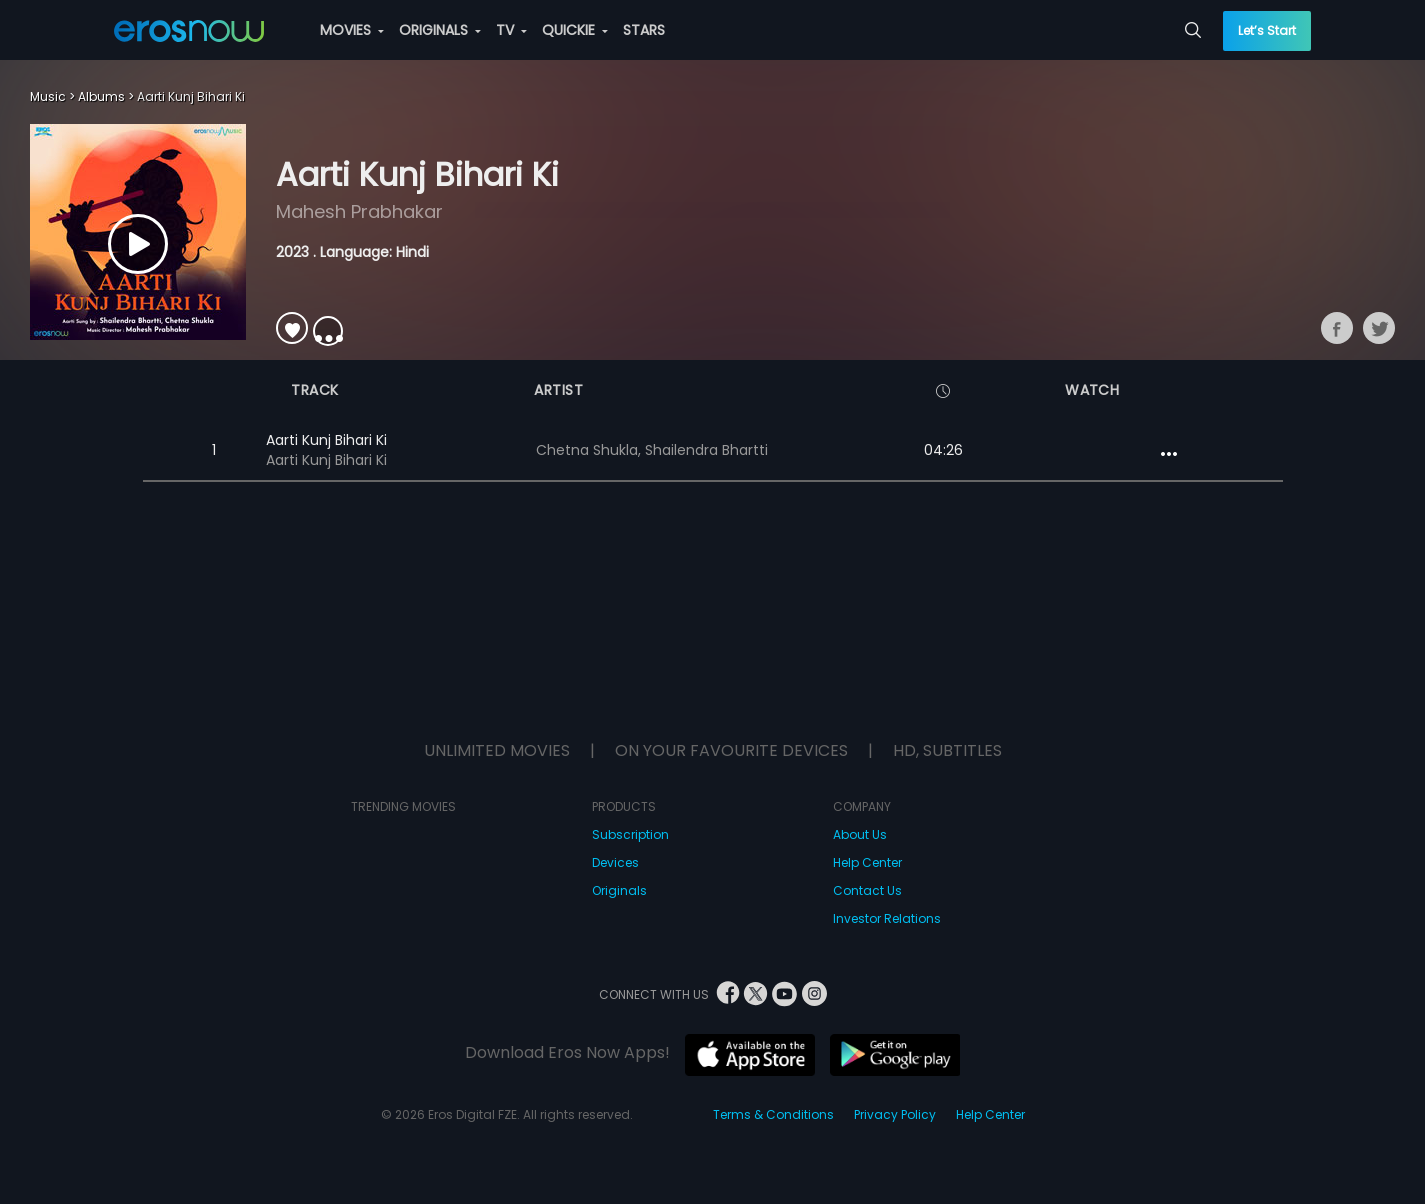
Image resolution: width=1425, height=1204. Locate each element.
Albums (101, 96)
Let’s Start (1267, 30)
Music (48, 96)
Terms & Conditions (773, 1114)
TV (511, 30)
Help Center (867, 862)
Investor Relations (887, 918)
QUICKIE (575, 30)
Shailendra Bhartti (706, 450)
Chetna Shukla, (590, 450)
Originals (619, 890)
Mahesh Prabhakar (359, 211)
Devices (615, 862)
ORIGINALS (440, 30)
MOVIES (352, 30)
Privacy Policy (895, 1114)
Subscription (630, 834)
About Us (860, 834)
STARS (644, 30)
